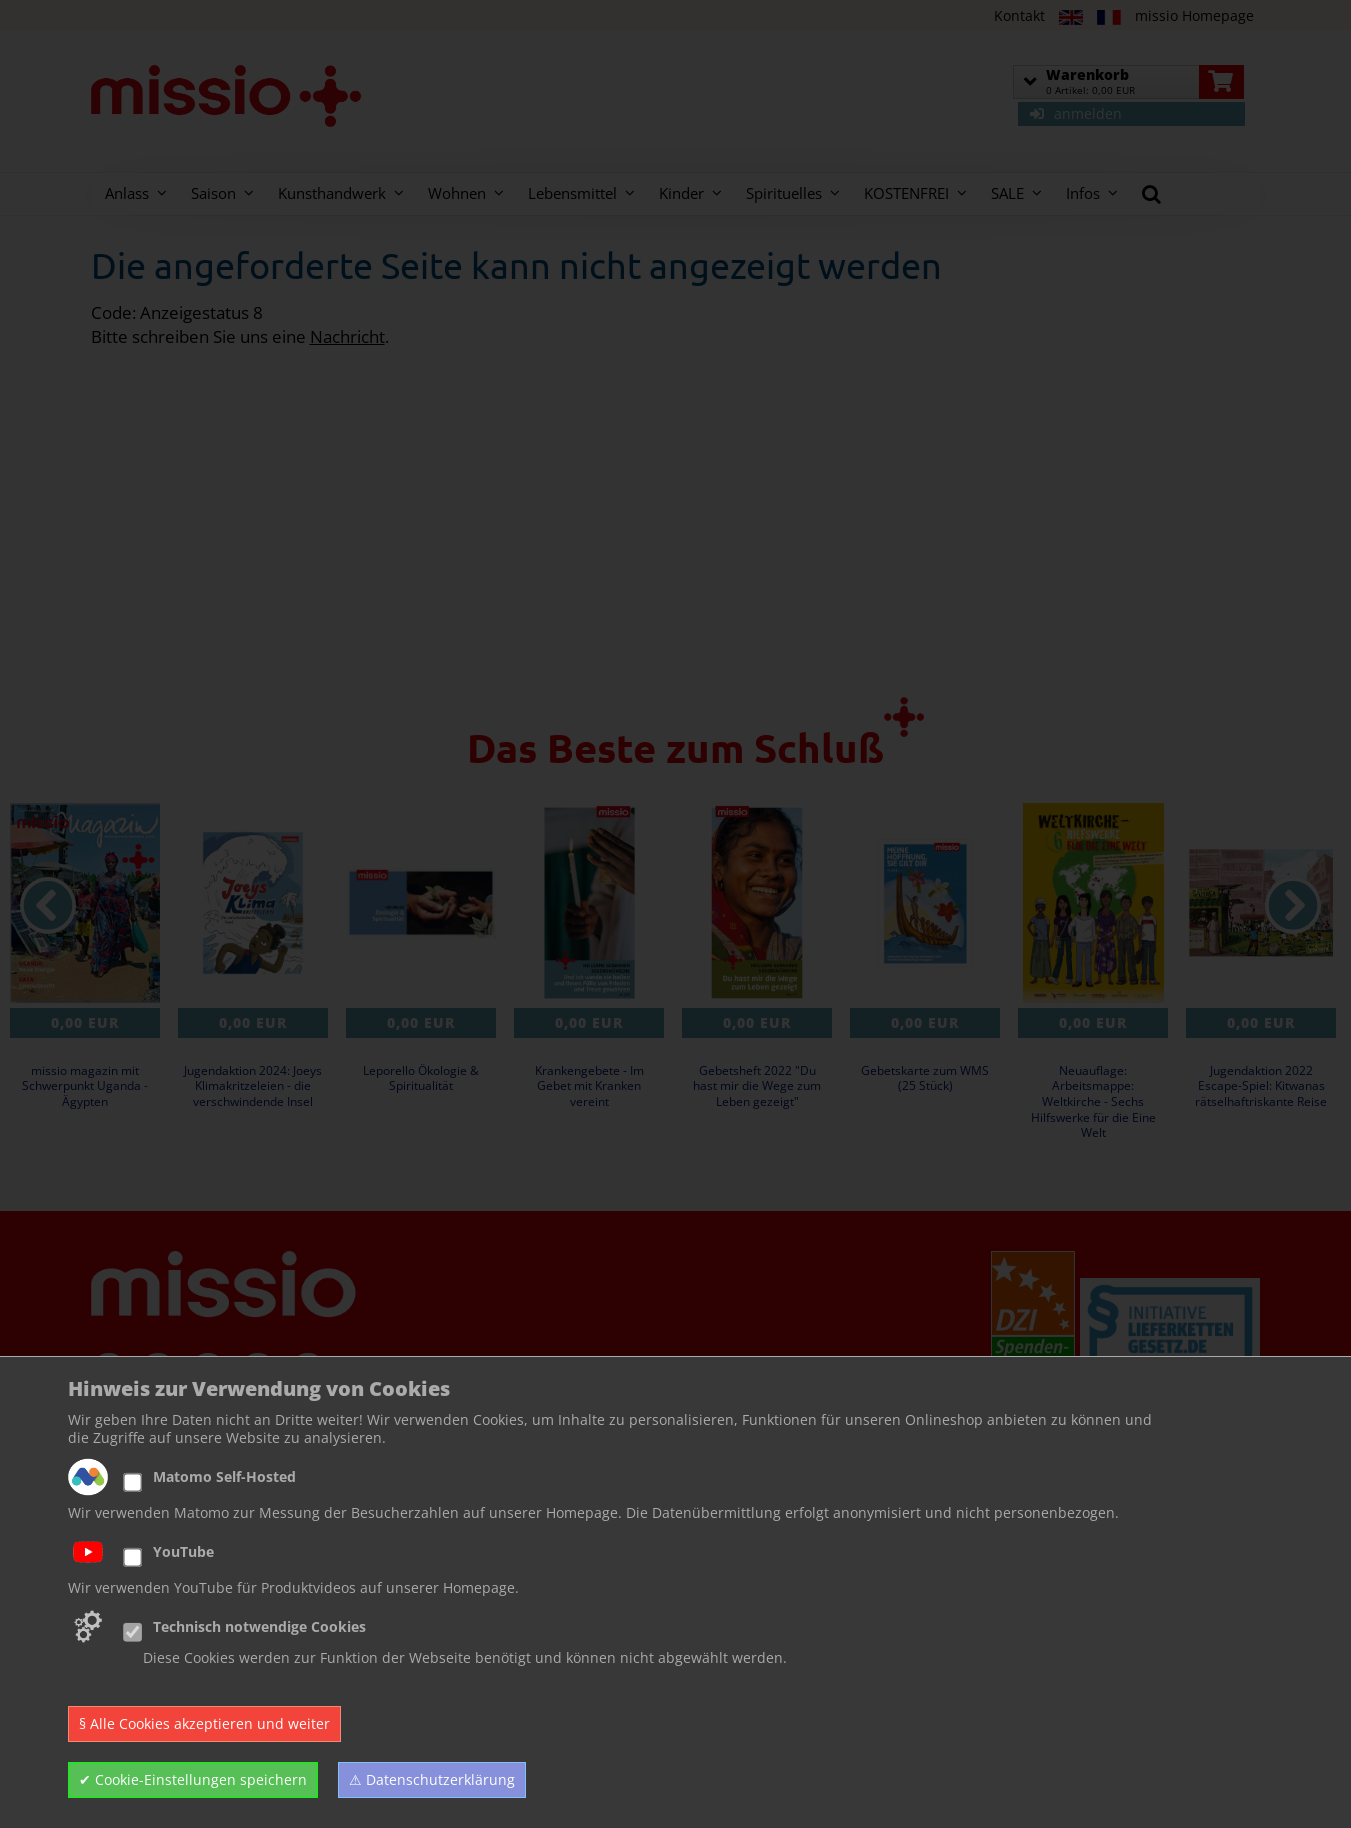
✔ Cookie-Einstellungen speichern (193, 1779)
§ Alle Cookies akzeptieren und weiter (204, 1723)
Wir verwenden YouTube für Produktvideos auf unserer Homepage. (293, 1588)
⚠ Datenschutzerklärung (432, 1779)
